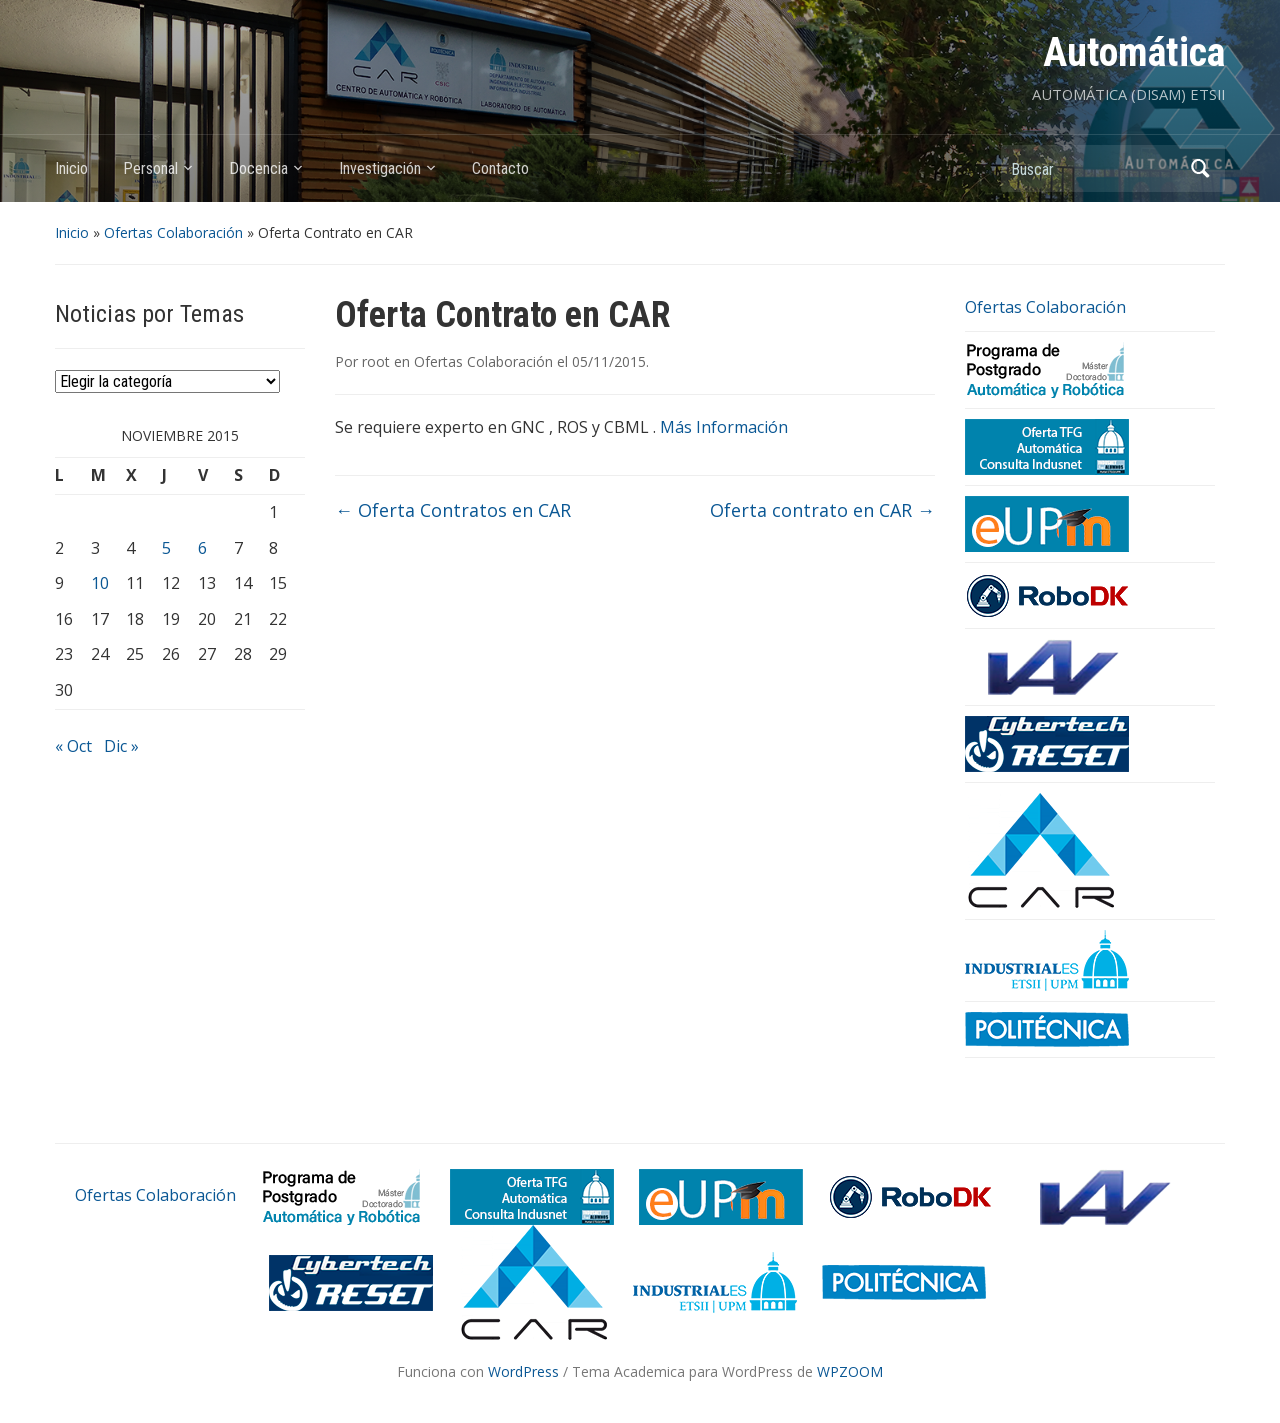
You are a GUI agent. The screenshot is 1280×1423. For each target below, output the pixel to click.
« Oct (73, 746)
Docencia (258, 168)
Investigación (380, 168)
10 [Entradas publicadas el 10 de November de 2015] (100, 583)
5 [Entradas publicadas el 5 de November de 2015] (166, 548)
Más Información (724, 427)
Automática (1134, 52)
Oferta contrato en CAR (822, 510)
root (376, 361)
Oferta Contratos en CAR (453, 510)
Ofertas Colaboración (173, 232)
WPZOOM (850, 1371)
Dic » (121, 746)
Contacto (500, 168)
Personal (150, 168)
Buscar (1200, 168)
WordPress (523, 1371)
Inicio (71, 168)
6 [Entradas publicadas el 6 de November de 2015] (202, 548)
